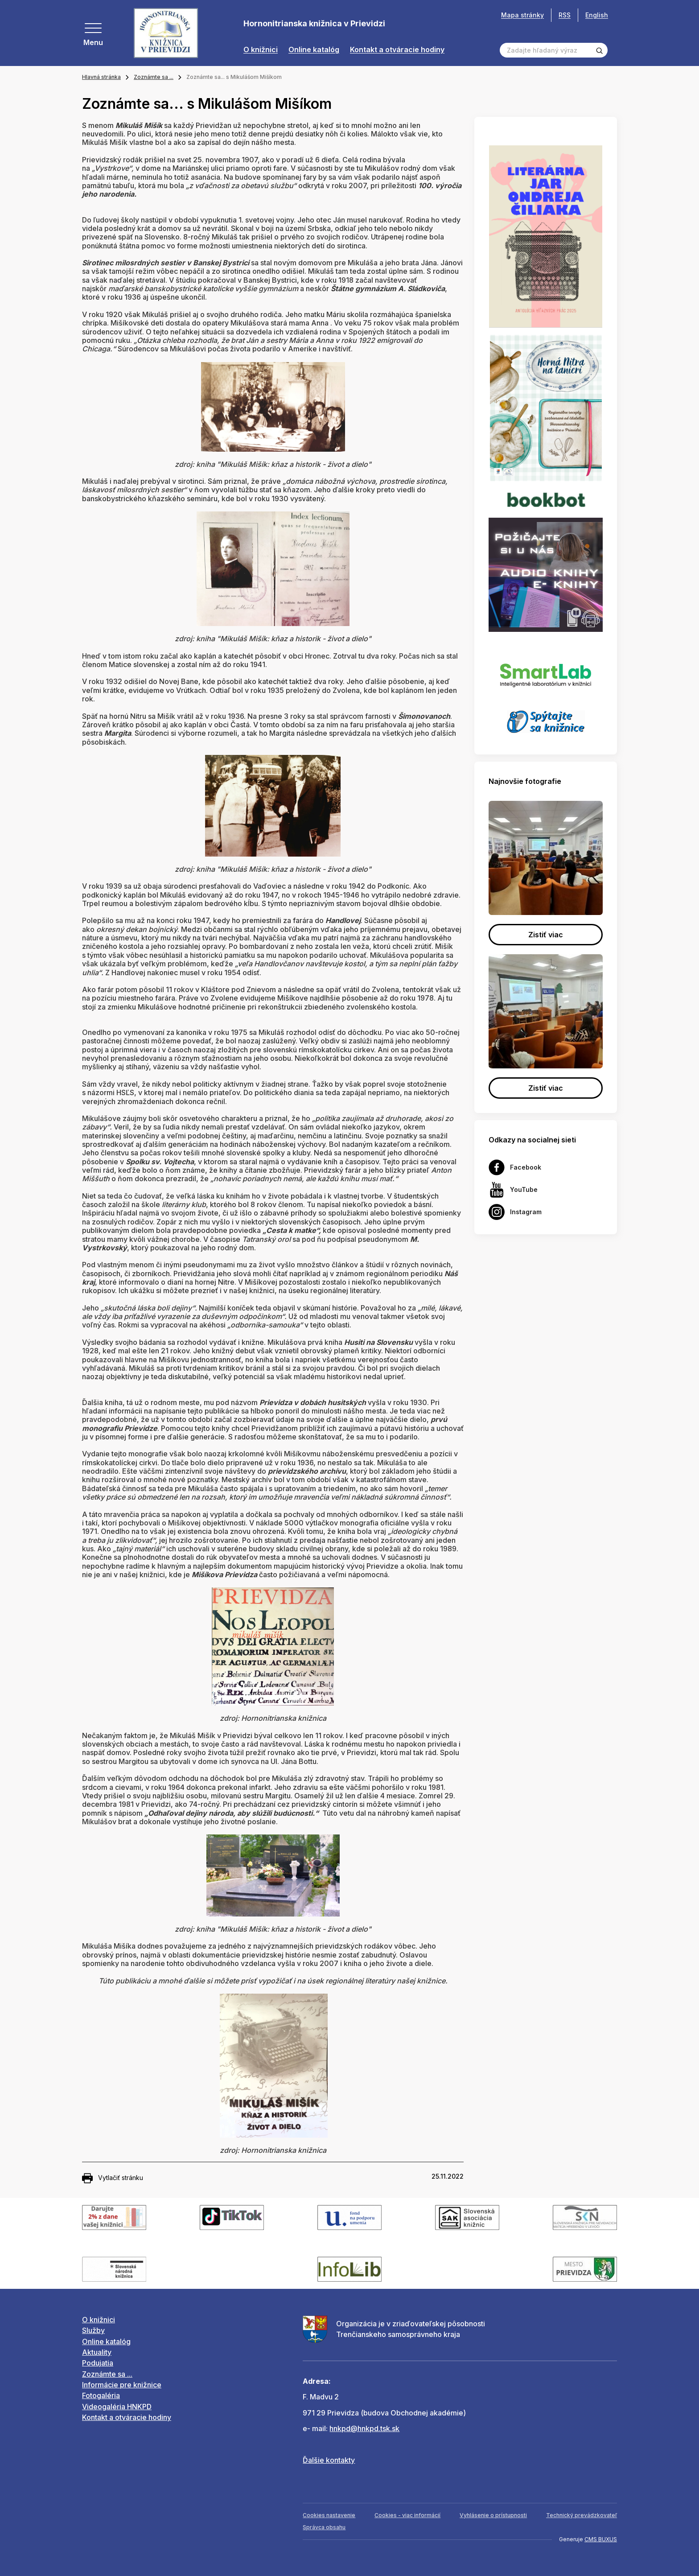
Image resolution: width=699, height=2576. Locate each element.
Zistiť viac (545, 934)
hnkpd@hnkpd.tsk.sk (364, 2428)
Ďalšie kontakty (329, 2460)
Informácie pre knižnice (121, 2384)
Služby (93, 2330)
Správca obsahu (324, 2527)
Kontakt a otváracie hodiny (397, 49)
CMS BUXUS (600, 2539)
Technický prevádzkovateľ (581, 2515)
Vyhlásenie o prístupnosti (493, 2515)
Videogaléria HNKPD (117, 2406)
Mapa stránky (522, 15)
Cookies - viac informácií (407, 2515)
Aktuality (96, 2352)
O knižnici (260, 49)
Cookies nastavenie (329, 2515)
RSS (565, 15)
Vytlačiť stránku (112, 2178)
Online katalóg (313, 49)
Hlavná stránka (101, 77)
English (596, 15)
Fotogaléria (101, 2395)
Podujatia (97, 2362)
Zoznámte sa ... (153, 77)
